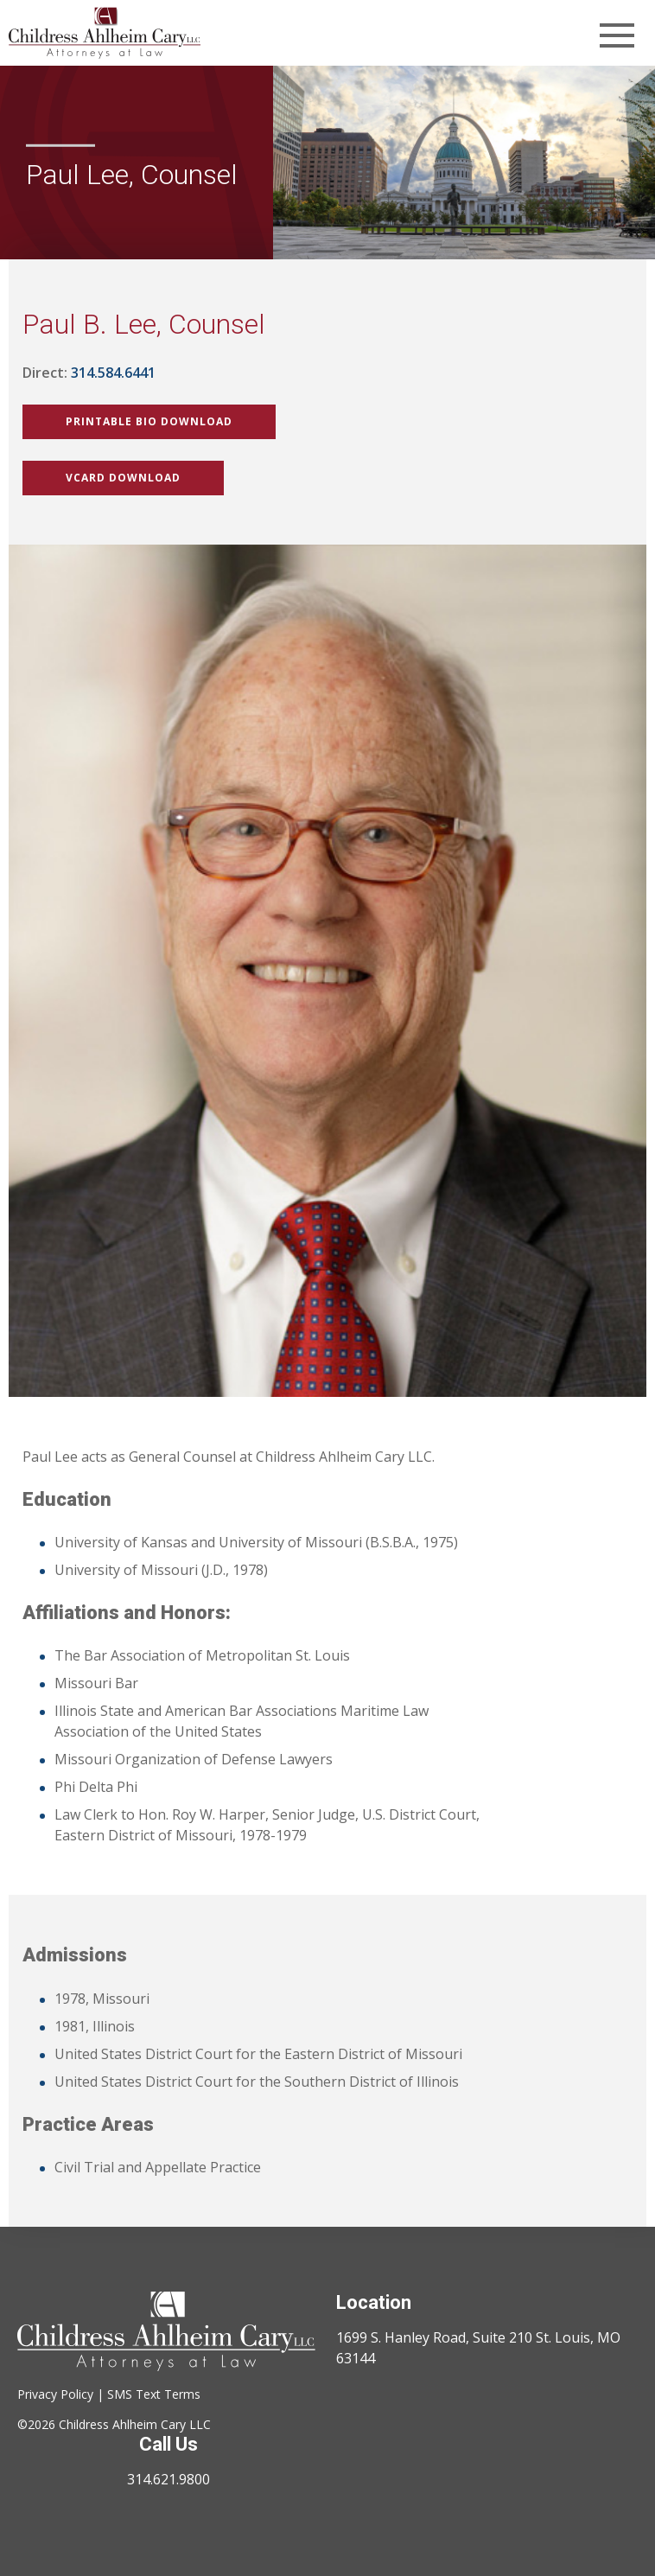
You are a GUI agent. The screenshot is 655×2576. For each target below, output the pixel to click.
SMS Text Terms (153, 2394)
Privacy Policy (55, 2394)
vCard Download (123, 477)
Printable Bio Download (149, 421)
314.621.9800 (168, 2479)
